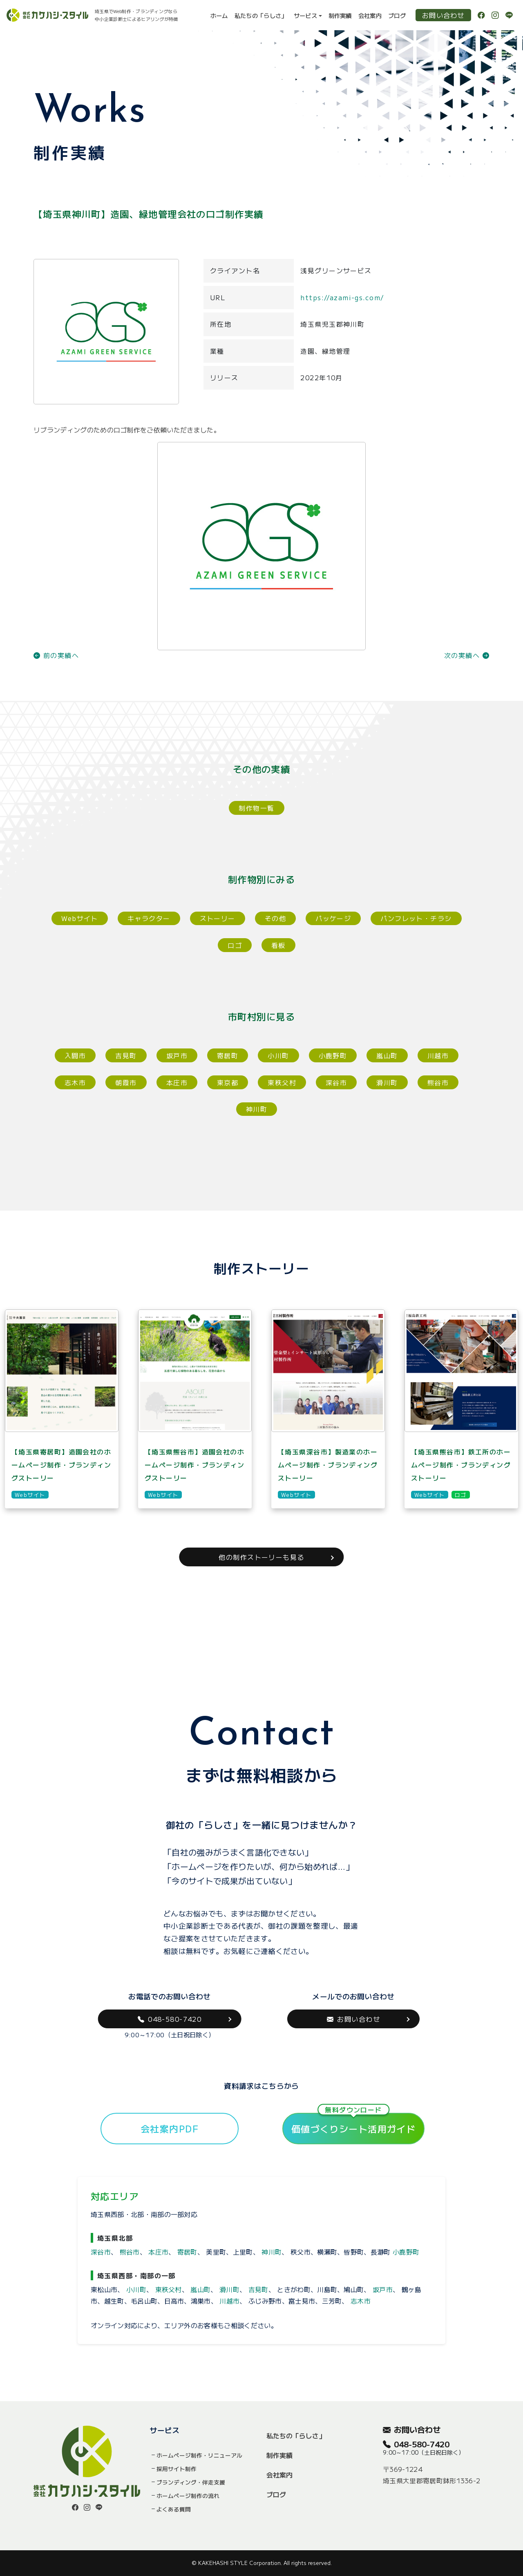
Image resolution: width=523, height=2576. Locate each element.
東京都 (227, 1082)
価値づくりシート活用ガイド (353, 2124)
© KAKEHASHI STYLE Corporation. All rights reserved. (262, 2563)
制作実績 (340, 15)
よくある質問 (173, 2509)
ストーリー (217, 918)
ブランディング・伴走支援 (190, 2482)
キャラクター (148, 918)
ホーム (219, 15)
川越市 (438, 1055)
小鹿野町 (333, 1055)
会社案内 (370, 15)
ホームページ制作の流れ (187, 2495)
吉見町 (125, 1055)
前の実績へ (56, 655)
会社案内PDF (170, 2128)
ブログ (397, 15)
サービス (305, 15)
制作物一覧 (256, 808)
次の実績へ (466, 655)
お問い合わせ (443, 15)
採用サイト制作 (176, 2468)
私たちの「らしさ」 (261, 15)
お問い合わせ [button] (353, 2019)
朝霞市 (125, 1082)
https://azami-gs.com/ (342, 297)
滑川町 (387, 1082)
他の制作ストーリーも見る (261, 1557)
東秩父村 (282, 1082)
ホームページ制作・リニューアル (199, 2455)
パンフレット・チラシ (415, 918)
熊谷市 (438, 1082)
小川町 (278, 1055)
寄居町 (227, 1055)
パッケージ (333, 918)
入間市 (75, 1055)
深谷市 (336, 1082)
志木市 (75, 1082)
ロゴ (235, 945)
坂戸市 (177, 1055)
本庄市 (177, 1082)
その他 (275, 918)
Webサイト (79, 918)
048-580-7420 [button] (170, 2019)
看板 (278, 945)
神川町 (256, 1109)
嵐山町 (387, 1055)
